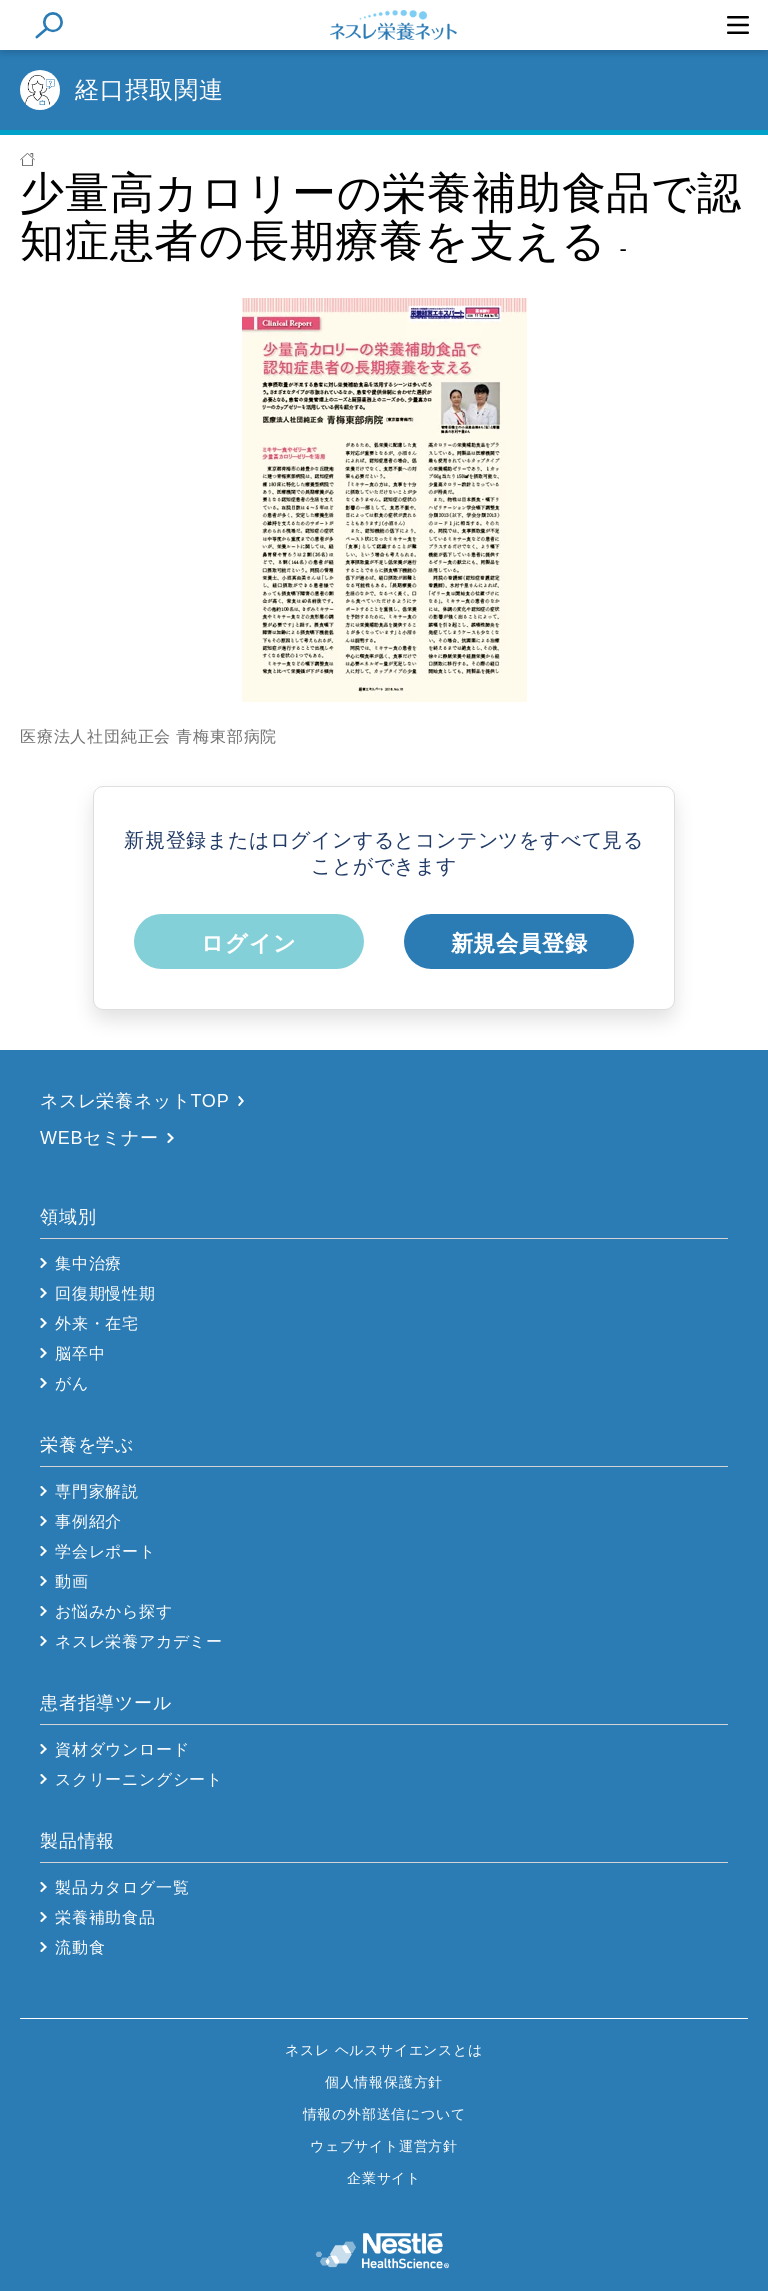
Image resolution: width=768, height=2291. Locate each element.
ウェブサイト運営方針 (384, 2146)
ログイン (248, 943)
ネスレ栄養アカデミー (139, 1641)
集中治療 (88, 1263)
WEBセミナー (99, 1138)
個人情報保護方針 (384, 2082)
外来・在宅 (97, 1323)
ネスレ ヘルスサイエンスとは (383, 2050)
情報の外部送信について (384, 2114)
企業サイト (384, 2178)
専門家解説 (97, 1491)
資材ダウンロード (122, 1749)
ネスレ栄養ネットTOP (134, 1101)
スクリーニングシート (139, 1779)
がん (72, 1383)
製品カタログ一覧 (122, 1887)
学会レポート (105, 1551)
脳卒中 (80, 1353)
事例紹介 (88, 1521)
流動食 (80, 1947)
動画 (72, 1581)
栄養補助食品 (105, 1917)
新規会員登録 (519, 943)
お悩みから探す (114, 1611)
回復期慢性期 (105, 1293)
